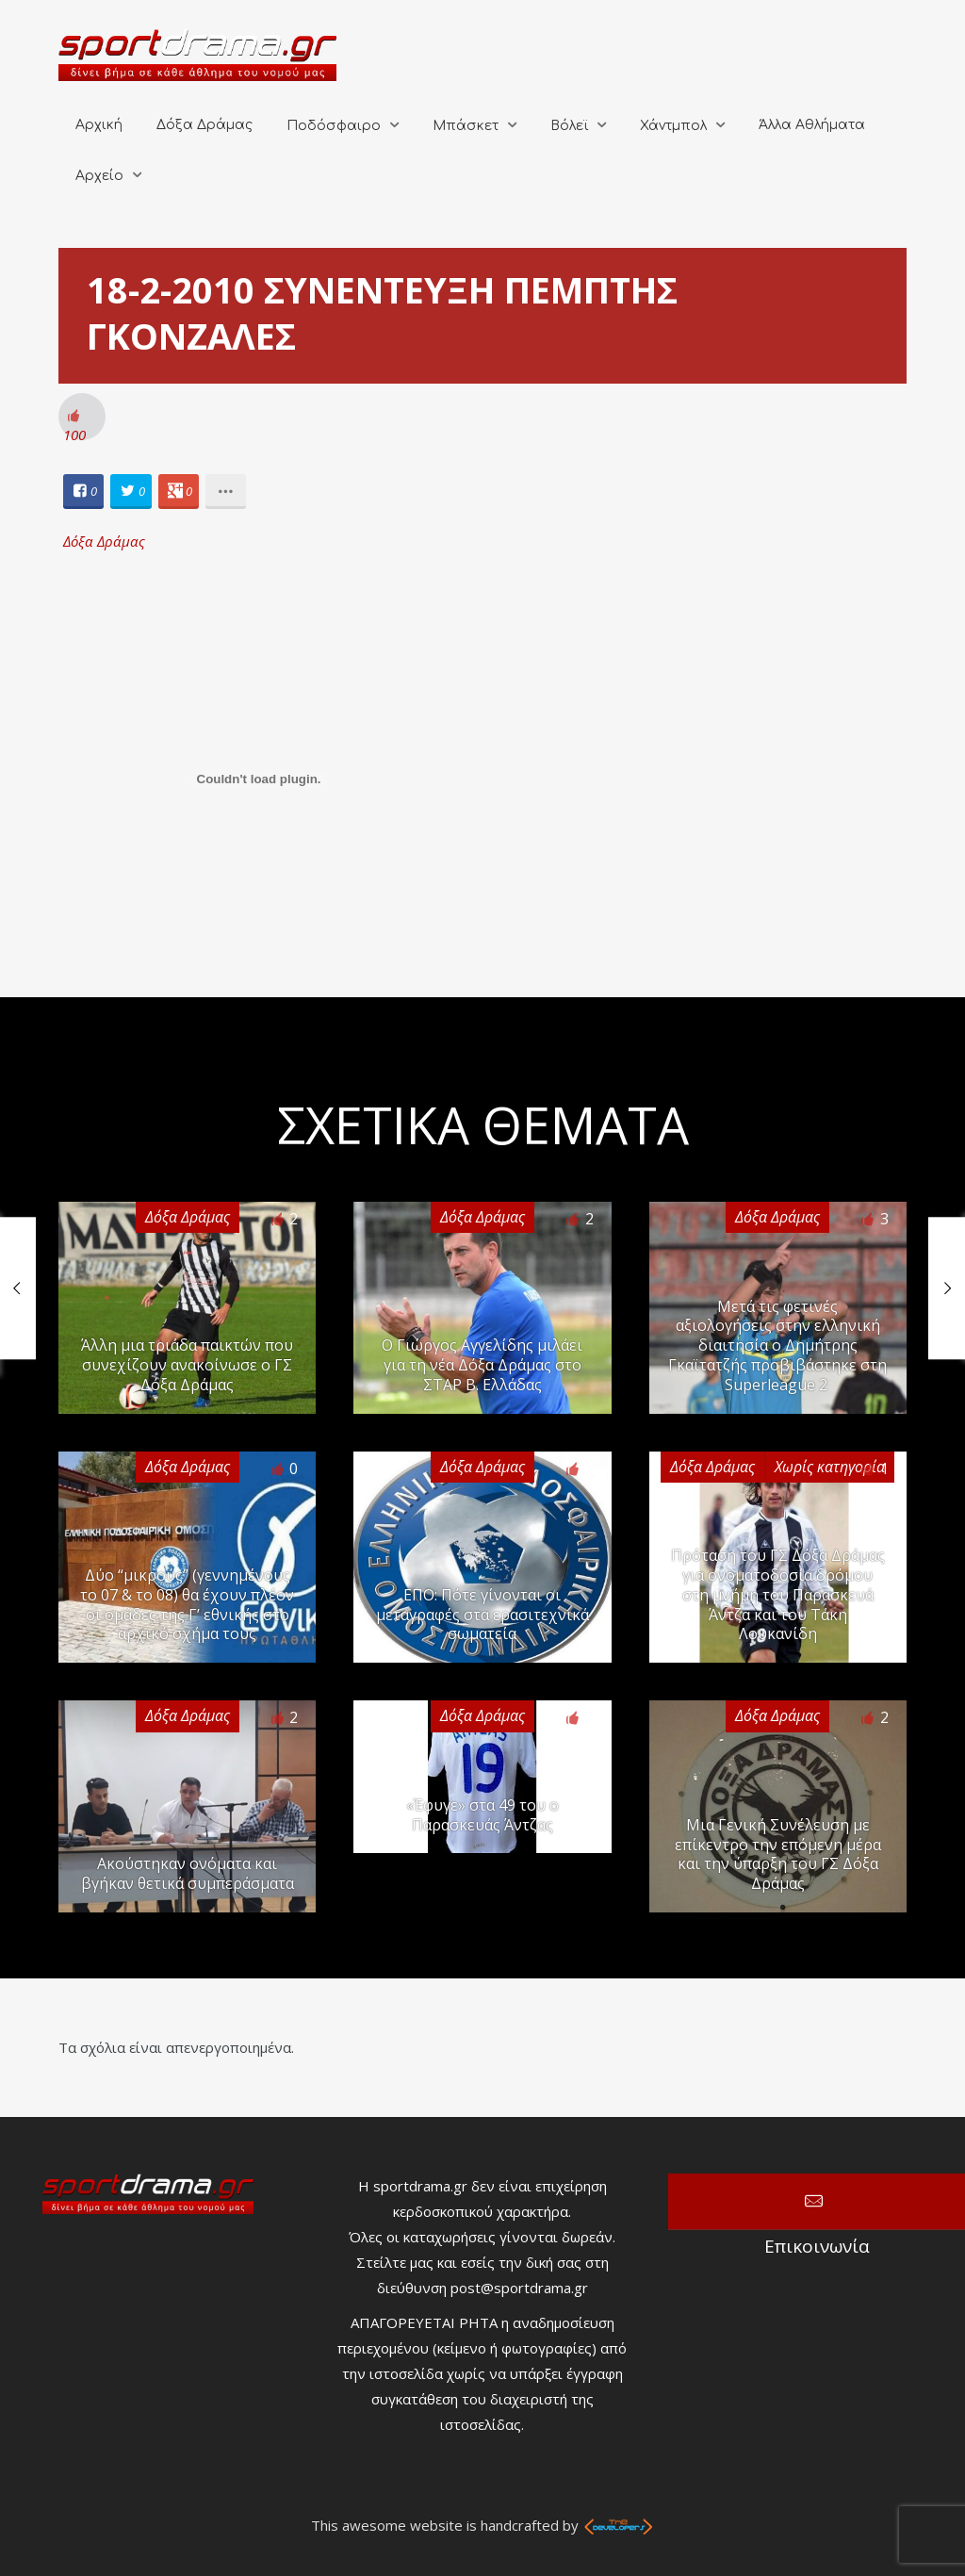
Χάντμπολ (673, 126)
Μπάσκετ (466, 126)
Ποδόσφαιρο (333, 126)
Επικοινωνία (816, 2202)
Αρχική (99, 125)
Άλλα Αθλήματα (812, 125)
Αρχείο (99, 176)
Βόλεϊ (569, 126)
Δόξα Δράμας (204, 125)
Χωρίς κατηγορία (830, 1466)
